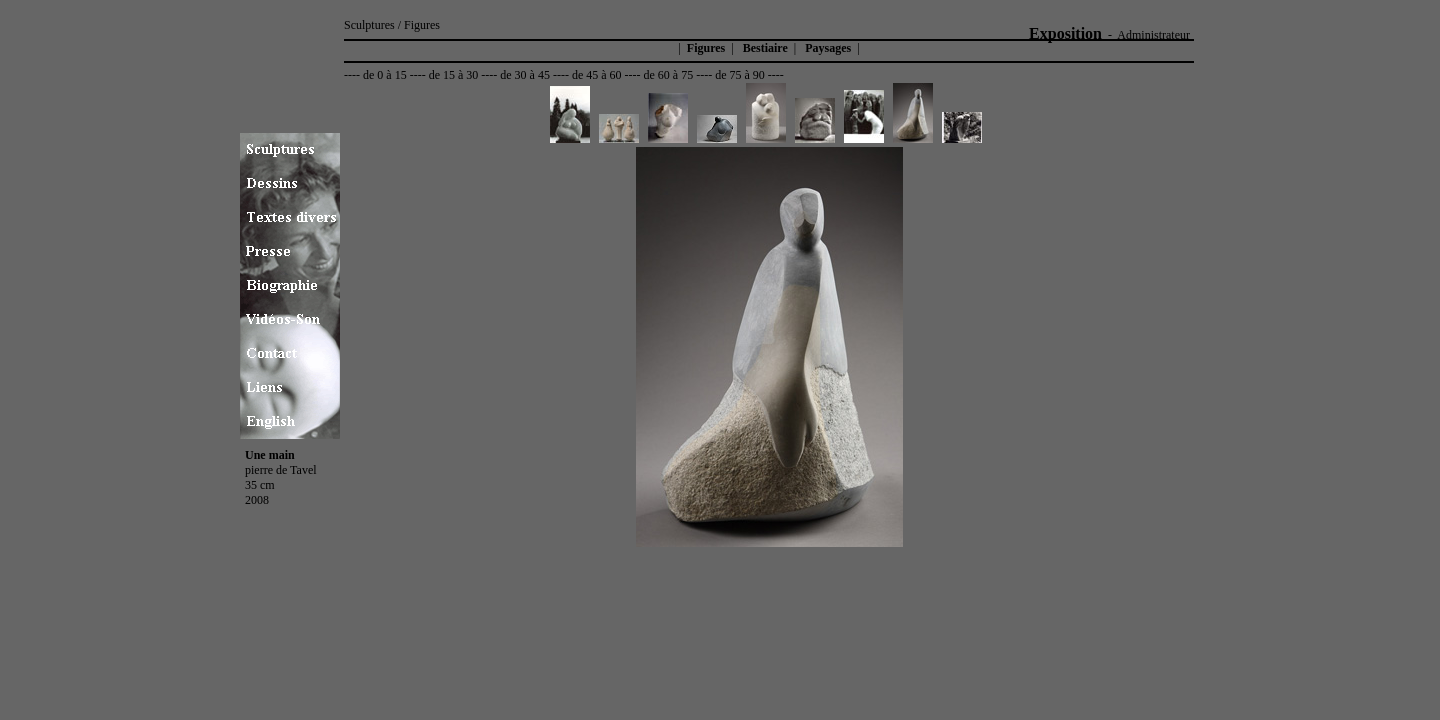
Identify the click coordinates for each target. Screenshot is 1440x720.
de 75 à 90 (740, 75)
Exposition (1065, 33)
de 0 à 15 (385, 75)
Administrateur (1153, 35)
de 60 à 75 (669, 75)
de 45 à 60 (597, 75)
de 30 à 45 (525, 75)
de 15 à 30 (454, 75)
